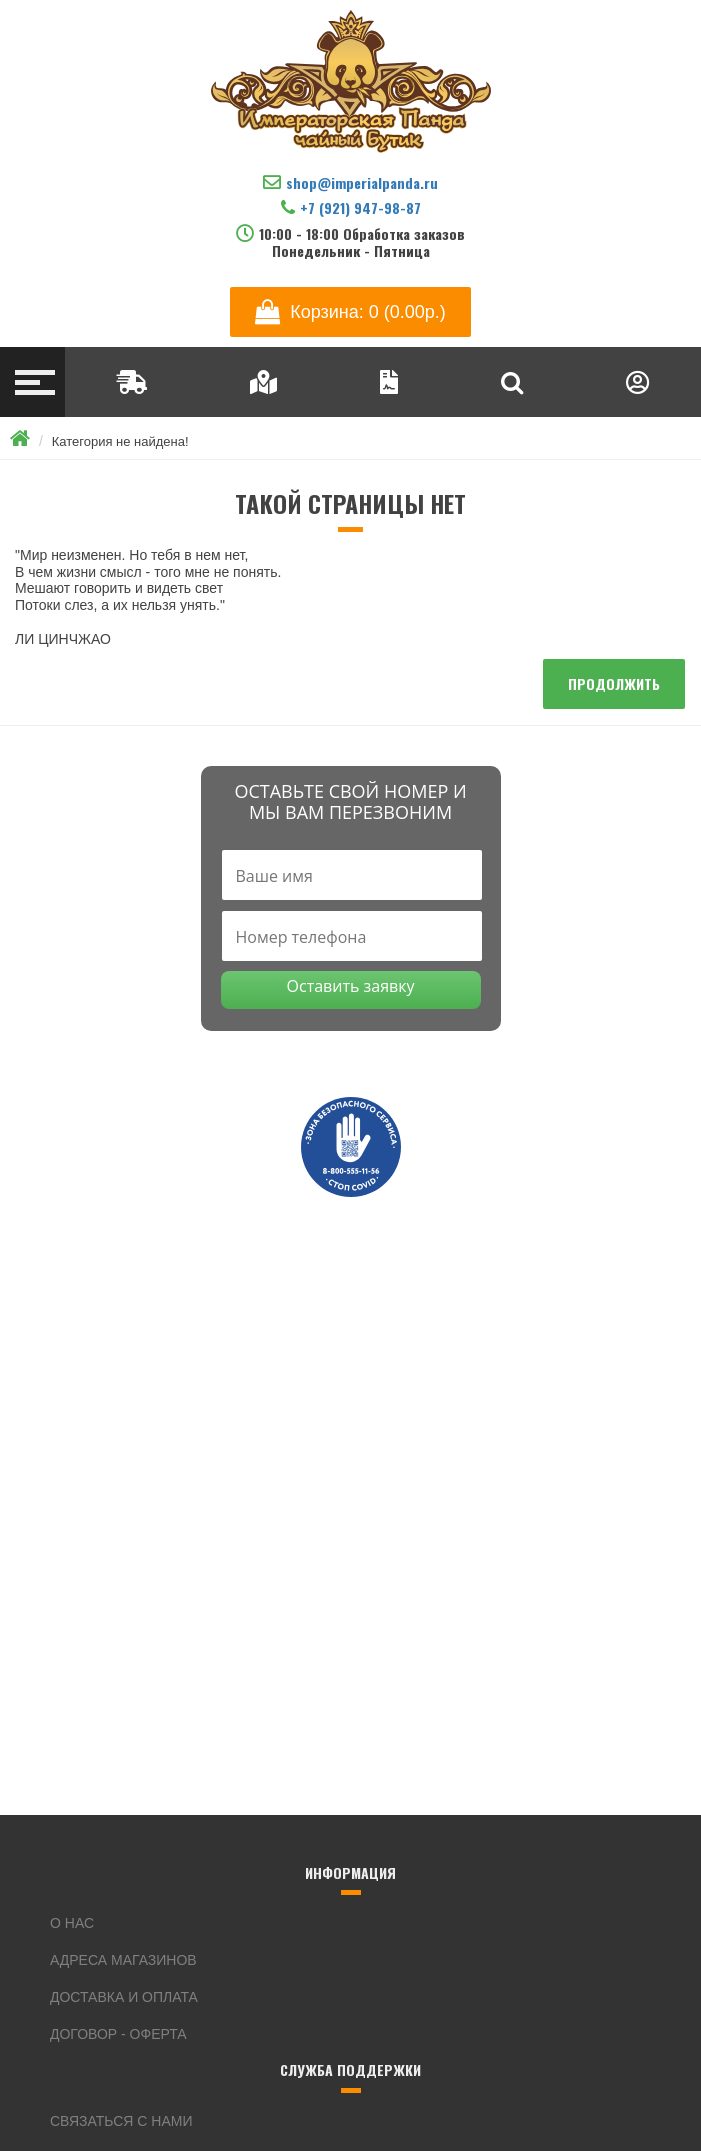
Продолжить (614, 683)
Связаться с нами (121, 2121)
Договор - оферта (118, 2034)
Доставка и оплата (124, 1997)
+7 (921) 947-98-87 (351, 207)
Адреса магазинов (123, 1960)
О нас (72, 1923)
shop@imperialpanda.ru (350, 182)
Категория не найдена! (120, 441)
